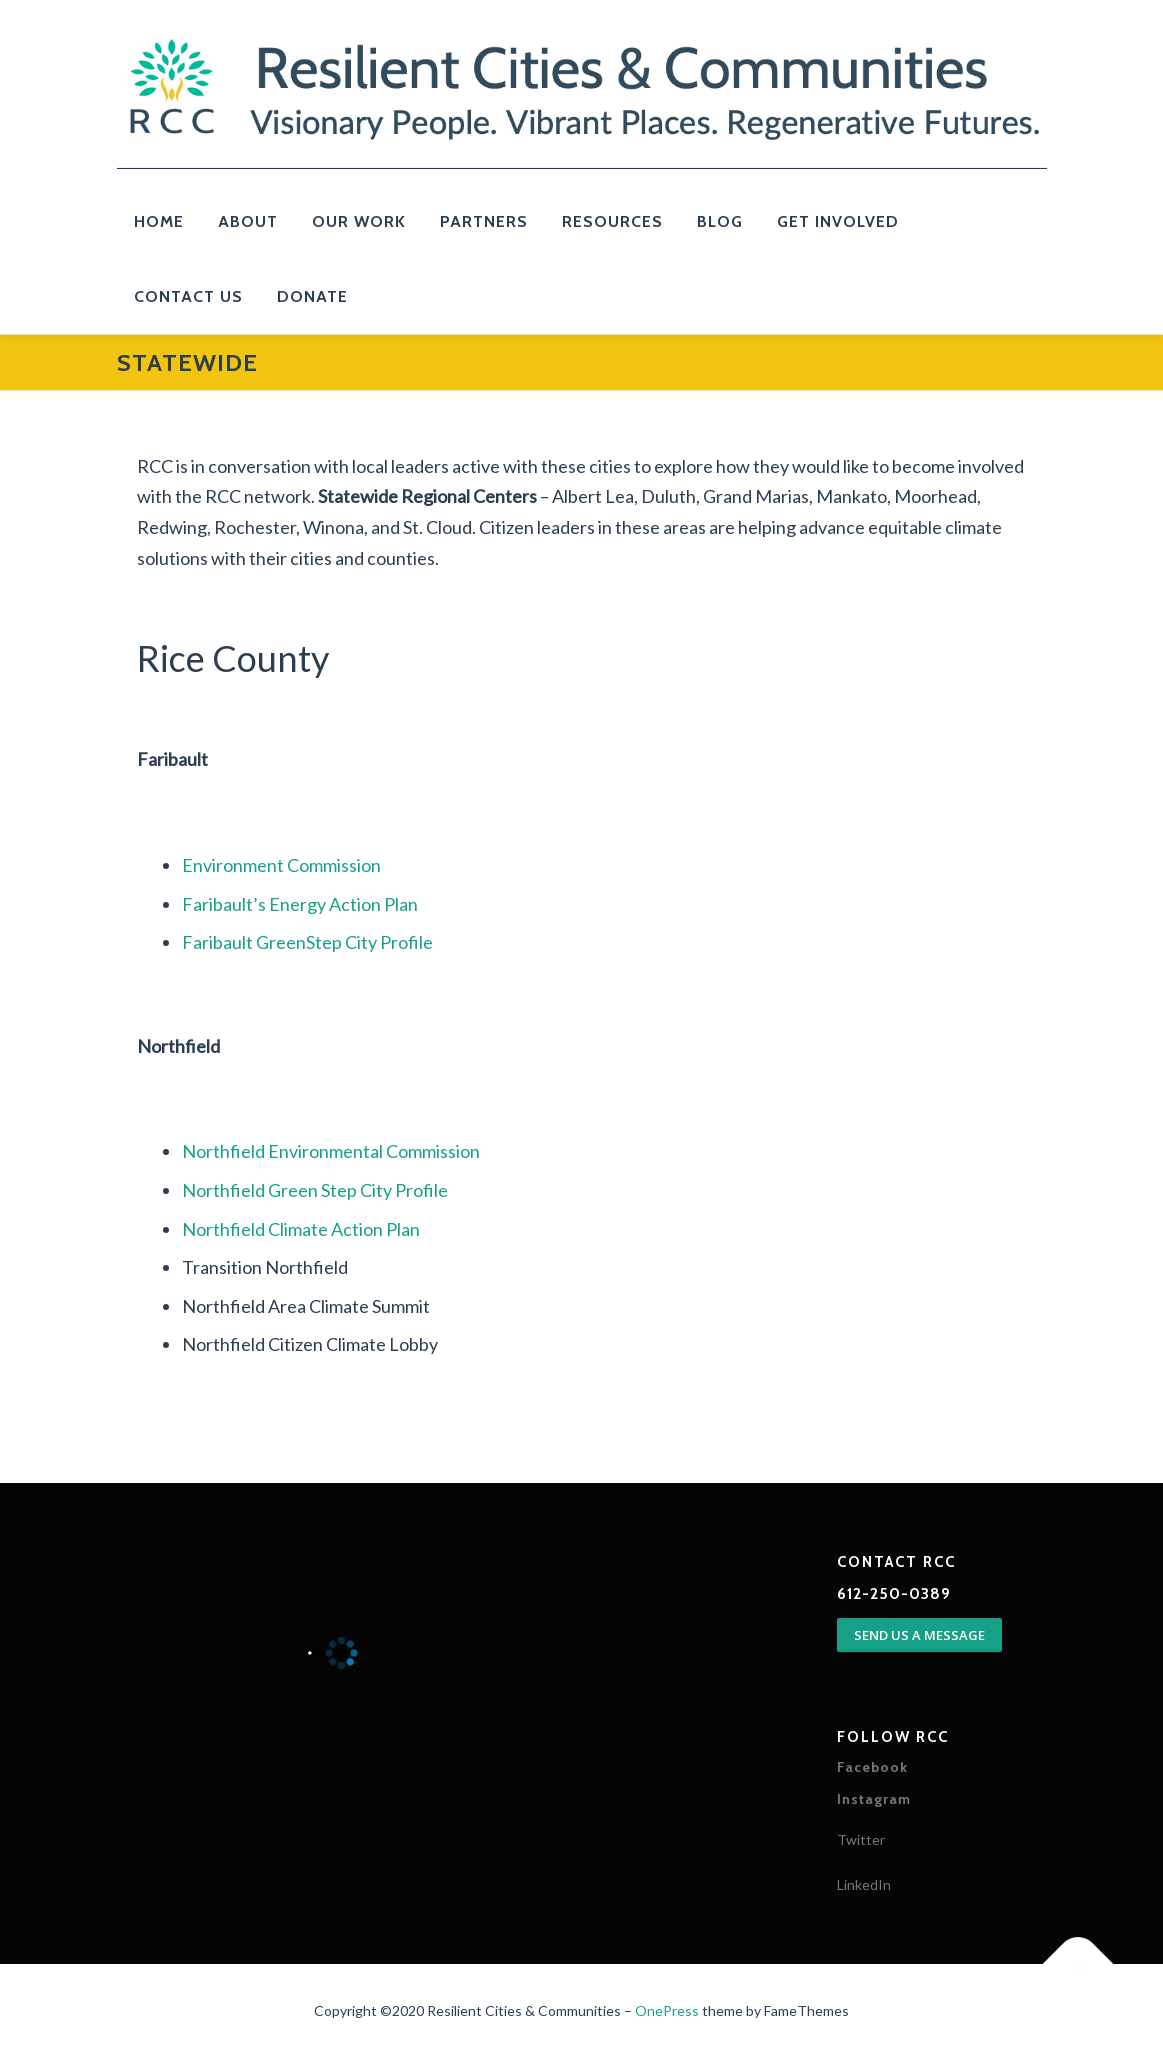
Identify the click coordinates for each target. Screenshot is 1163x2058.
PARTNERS (484, 221)
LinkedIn (864, 1884)
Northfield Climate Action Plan (301, 1229)
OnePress (667, 2010)
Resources (612, 221)
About (248, 221)
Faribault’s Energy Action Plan (300, 904)
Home (159, 221)
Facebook (872, 1767)
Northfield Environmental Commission (331, 1151)
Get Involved (838, 221)
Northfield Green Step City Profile (315, 1190)
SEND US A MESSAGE (919, 1635)
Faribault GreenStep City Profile (307, 942)
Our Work (359, 221)
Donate (312, 296)
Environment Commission (281, 865)
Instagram (874, 1799)
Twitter (861, 1839)
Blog (720, 221)
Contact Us (188, 296)
